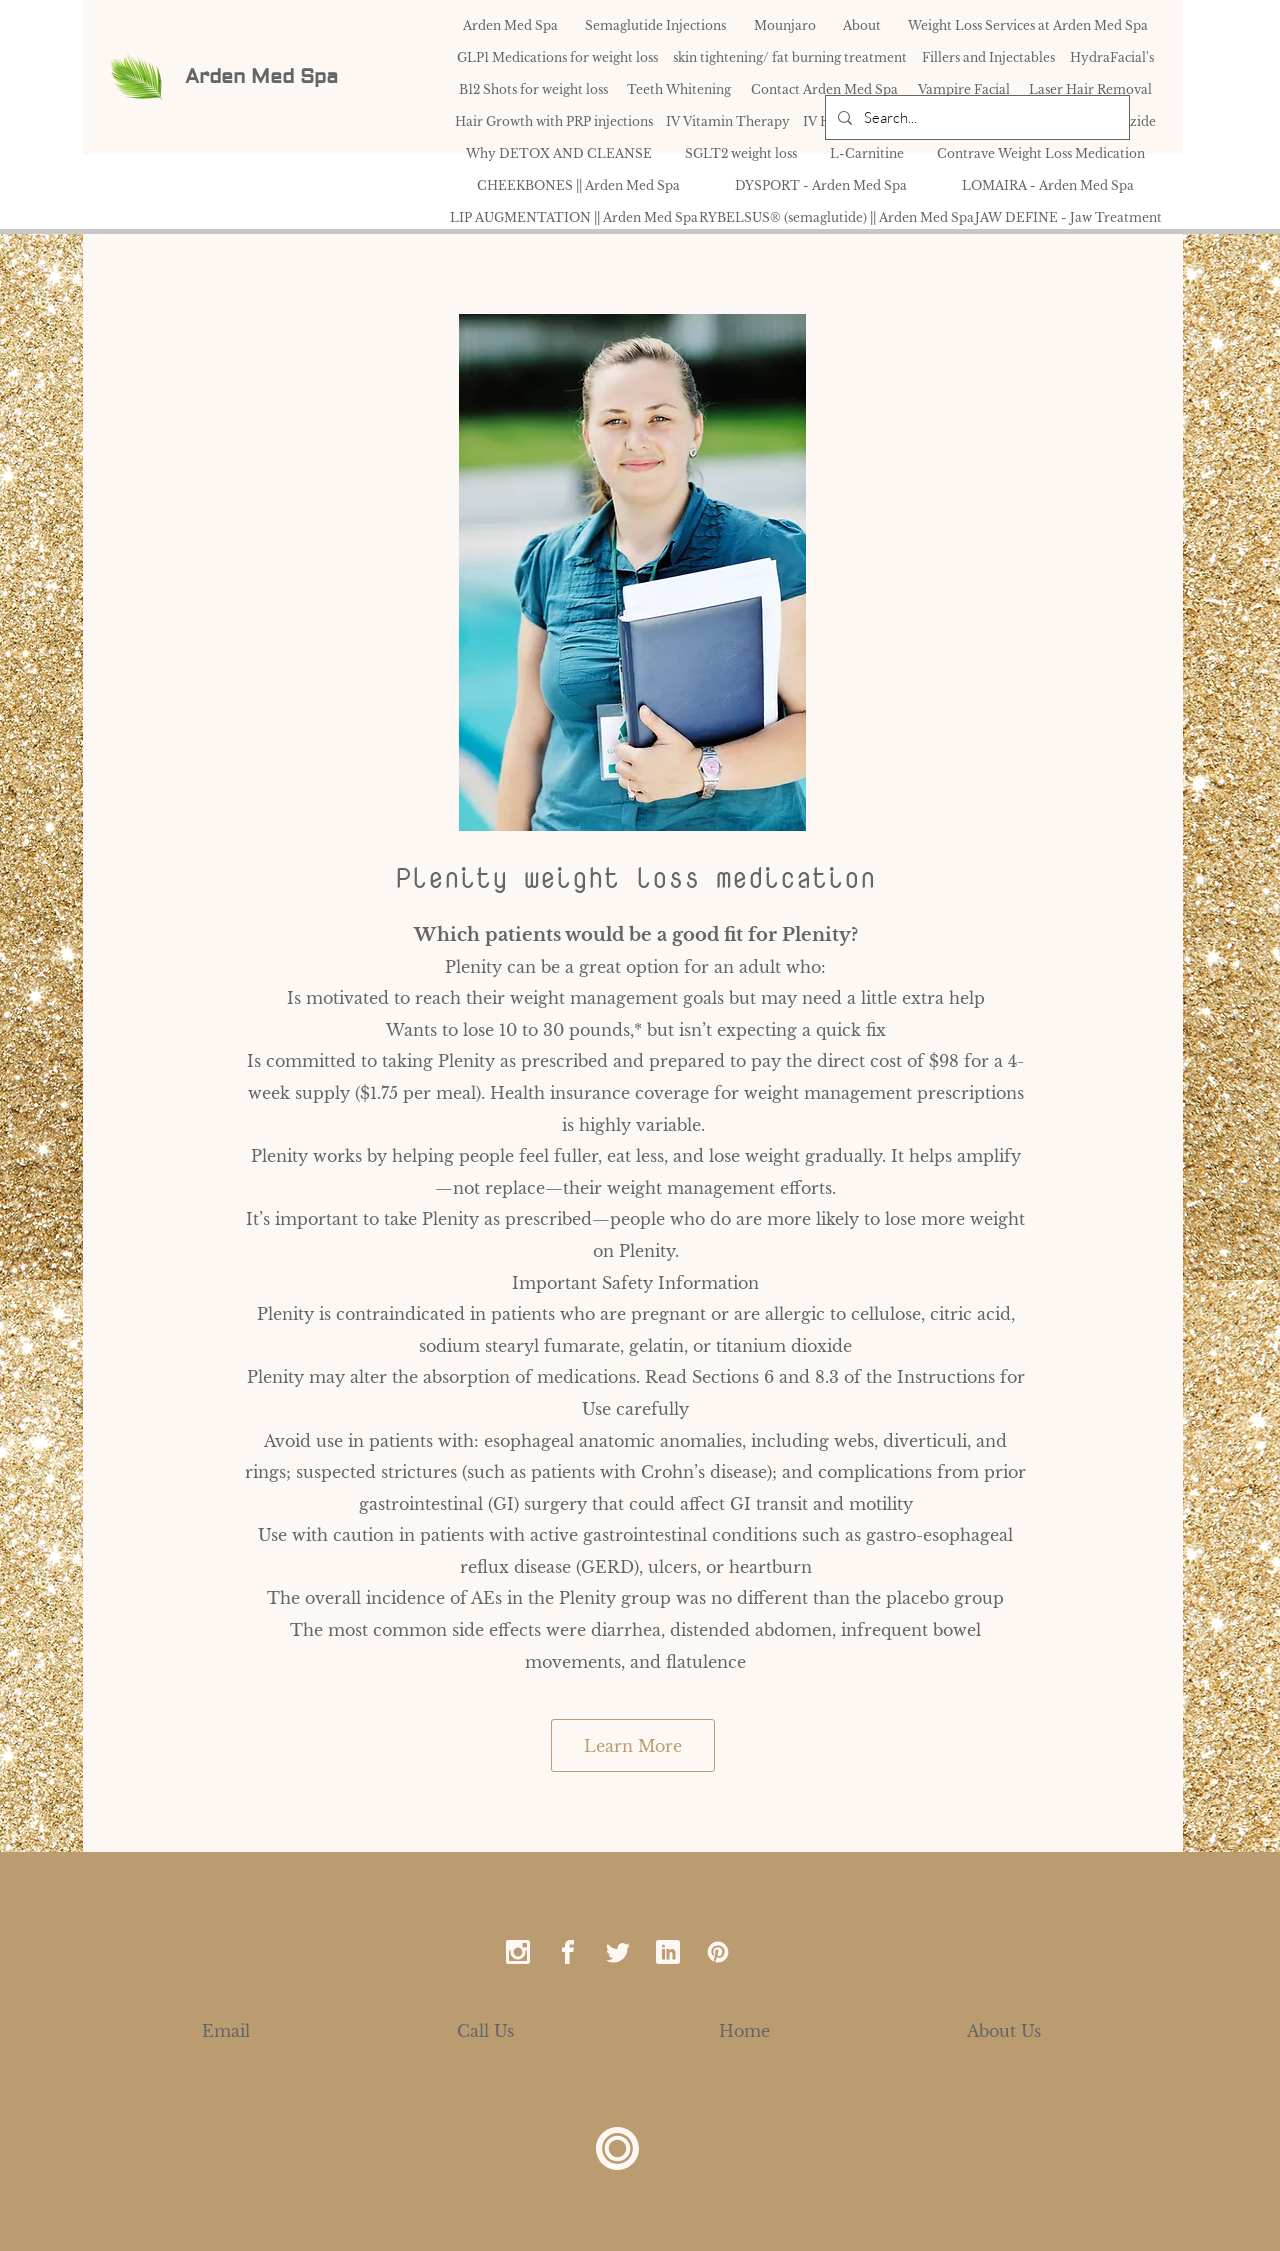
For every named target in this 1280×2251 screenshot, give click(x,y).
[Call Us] (485, 2030)
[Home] (744, 2030)
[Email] (226, 2030)
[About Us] (1004, 2030)
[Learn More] (633, 1745)
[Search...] (975, 117)
